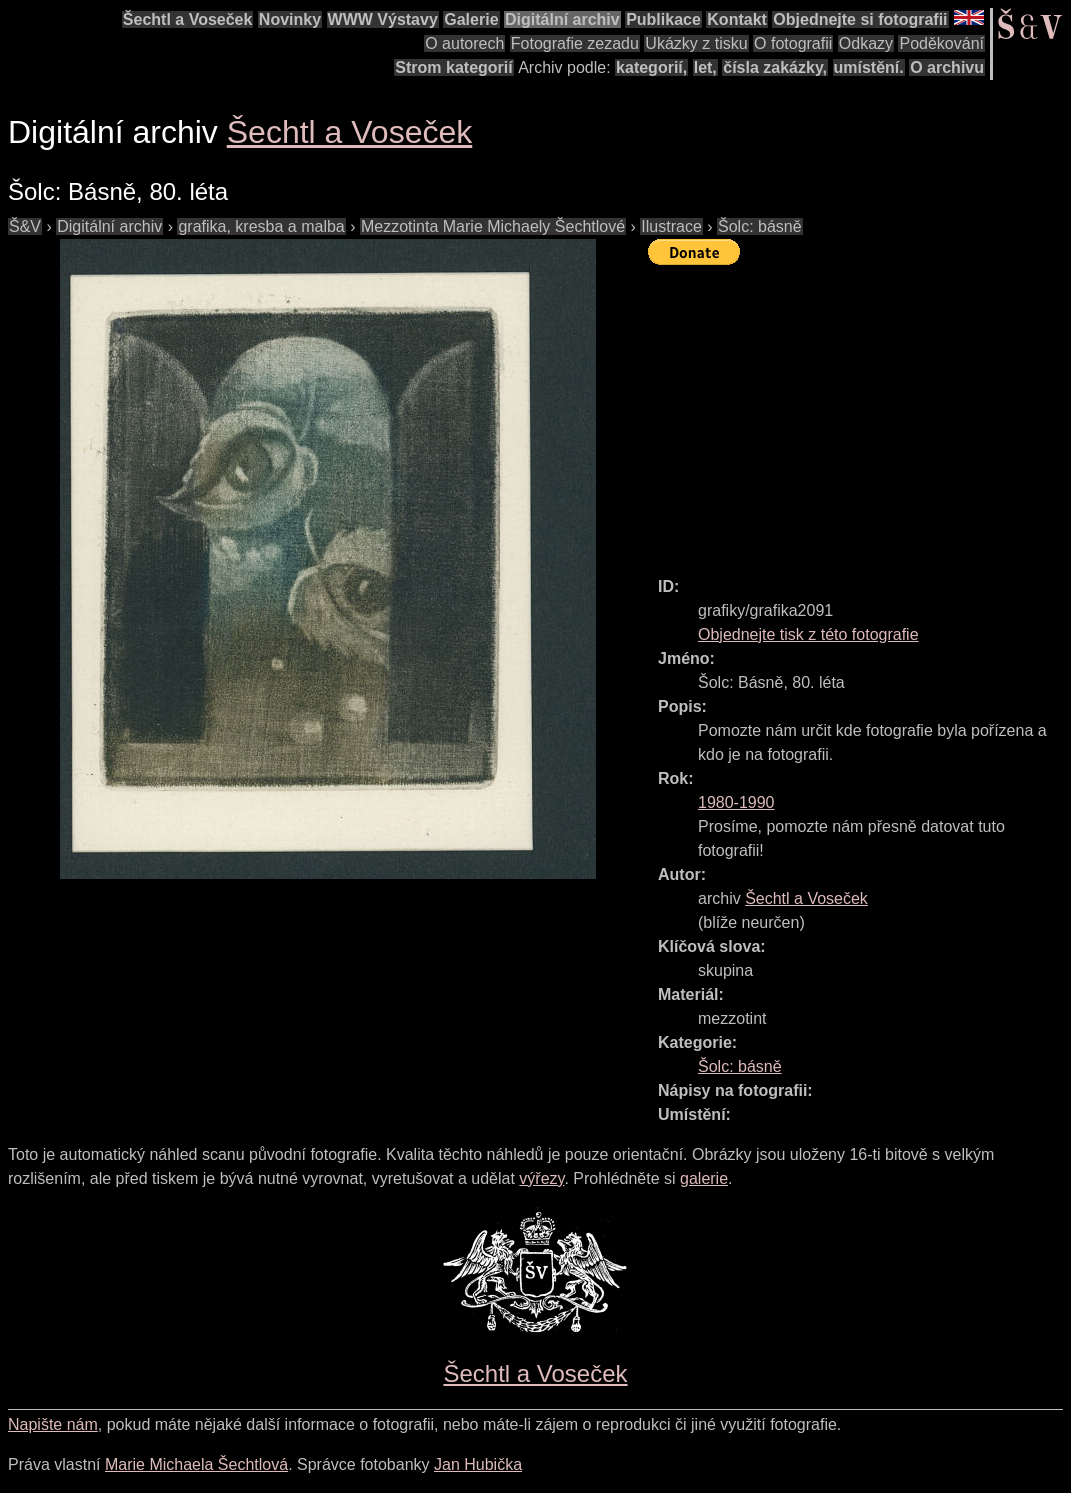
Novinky (290, 19)
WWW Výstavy (383, 19)
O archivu (947, 67)
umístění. (869, 67)
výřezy (541, 1178)
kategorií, (651, 67)
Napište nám (53, 1424)
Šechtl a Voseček (188, 19)
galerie (704, 1178)
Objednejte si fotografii (860, 19)
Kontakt (737, 19)
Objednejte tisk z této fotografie (808, 634)
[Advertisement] (859, 412)
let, (705, 67)
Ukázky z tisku (696, 43)
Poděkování (941, 43)
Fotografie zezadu (575, 43)
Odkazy (866, 43)
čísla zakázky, (775, 67)
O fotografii (793, 43)
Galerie (471, 19)
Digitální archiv (562, 19)
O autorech (464, 43)
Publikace (663, 19)
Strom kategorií (453, 67)
